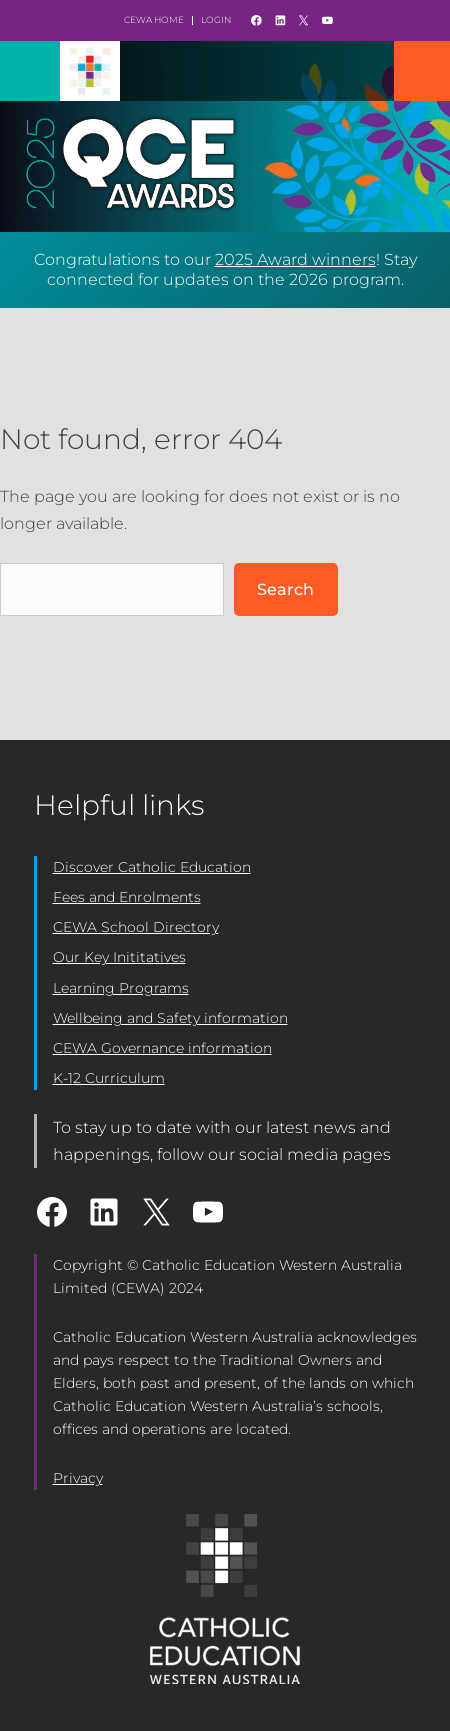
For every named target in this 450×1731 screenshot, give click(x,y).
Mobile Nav (422, 71)
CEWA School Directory (136, 927)
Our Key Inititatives (119, 957)
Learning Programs (121, 988)
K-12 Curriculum (109, 1078)
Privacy (78, 1478)
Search (285, 589)
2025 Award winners (295, 259)
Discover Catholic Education (152, 867)
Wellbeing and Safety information (170, 1018)
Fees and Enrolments (127, 897)
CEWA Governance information (162, 1048)
